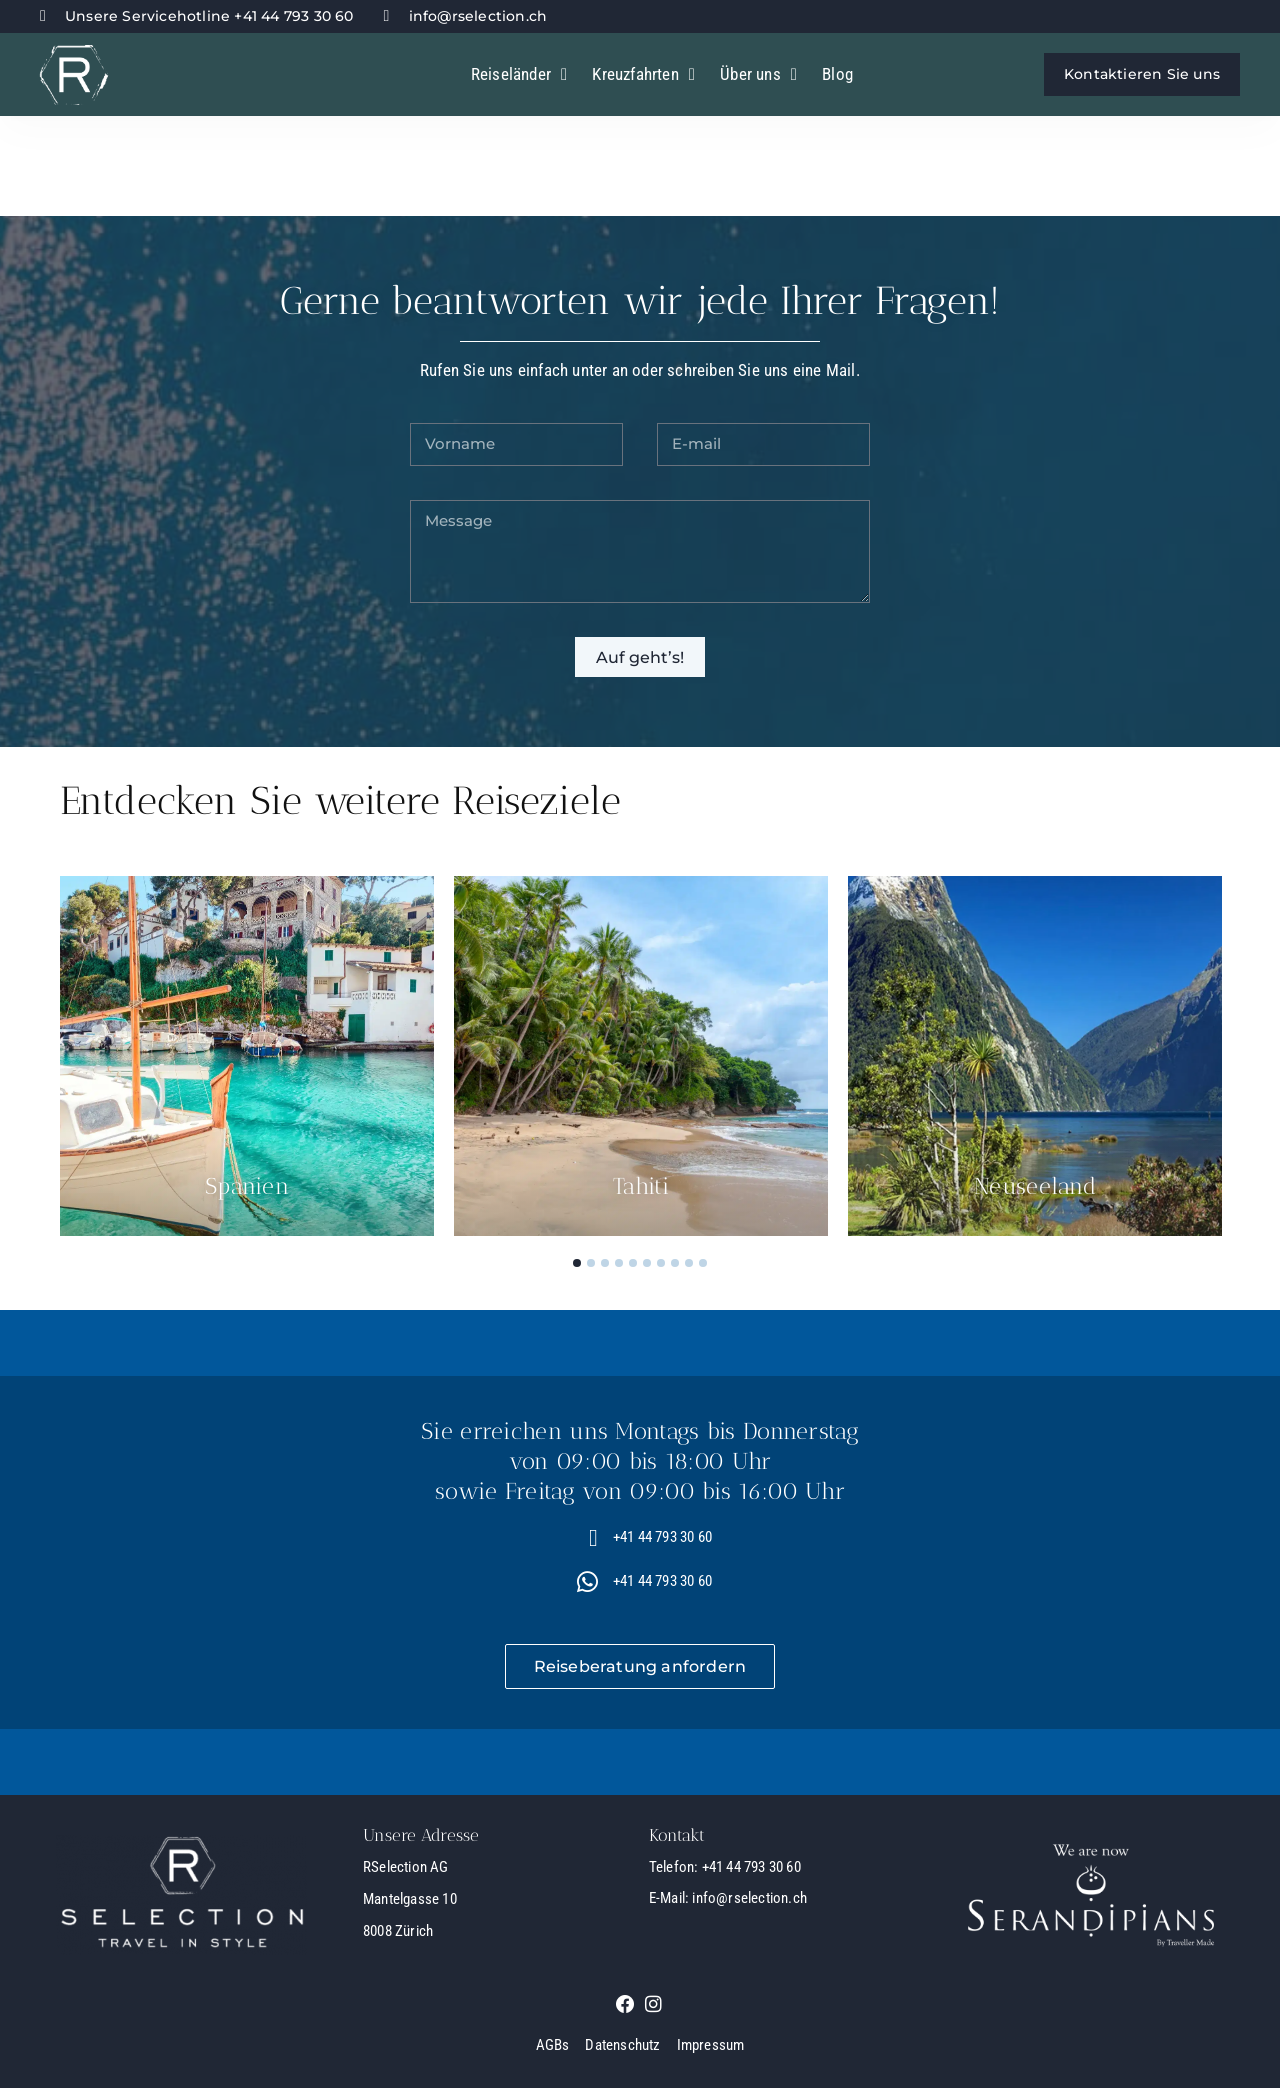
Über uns (758, 74)
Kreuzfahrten (643, 74)
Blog (837, 74)
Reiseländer (519, 74)
